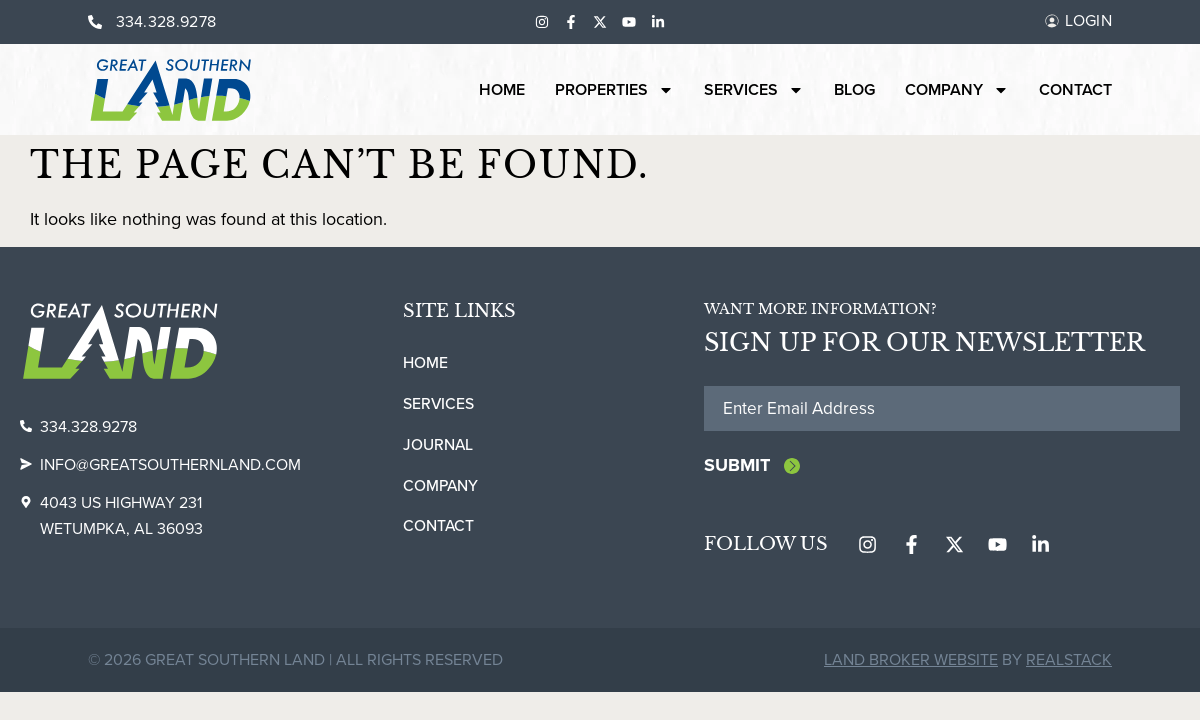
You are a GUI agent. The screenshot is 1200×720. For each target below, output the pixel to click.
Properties (614, 90)
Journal (438, 444)
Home (502, 90)
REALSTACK (1069, 661)
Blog (854, 90)
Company (957, 90)
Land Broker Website (911, 661)
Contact (1075, 90)
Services (754, 90)
